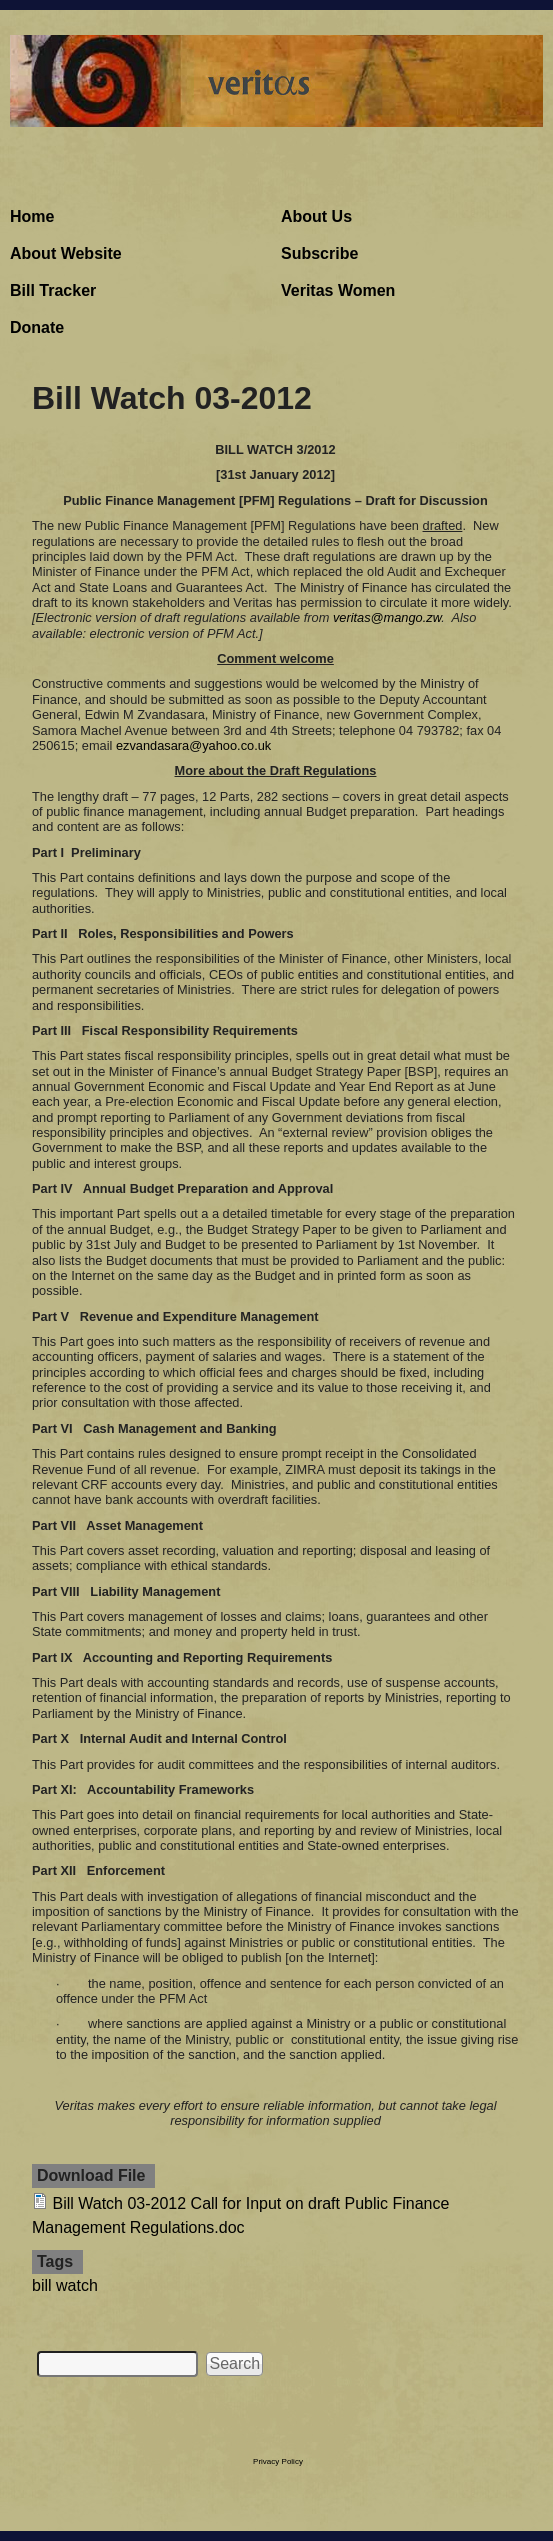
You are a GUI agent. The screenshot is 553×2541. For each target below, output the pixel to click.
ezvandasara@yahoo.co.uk (193, 745)
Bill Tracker (53, 290)
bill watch (65, 2285)
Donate (37, 327)
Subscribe (319, 253)
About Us (316, 216)
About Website (66, 253)
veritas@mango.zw (387, 617)
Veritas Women (338, 290)
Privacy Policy (278, 2461)
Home (32, 216)
